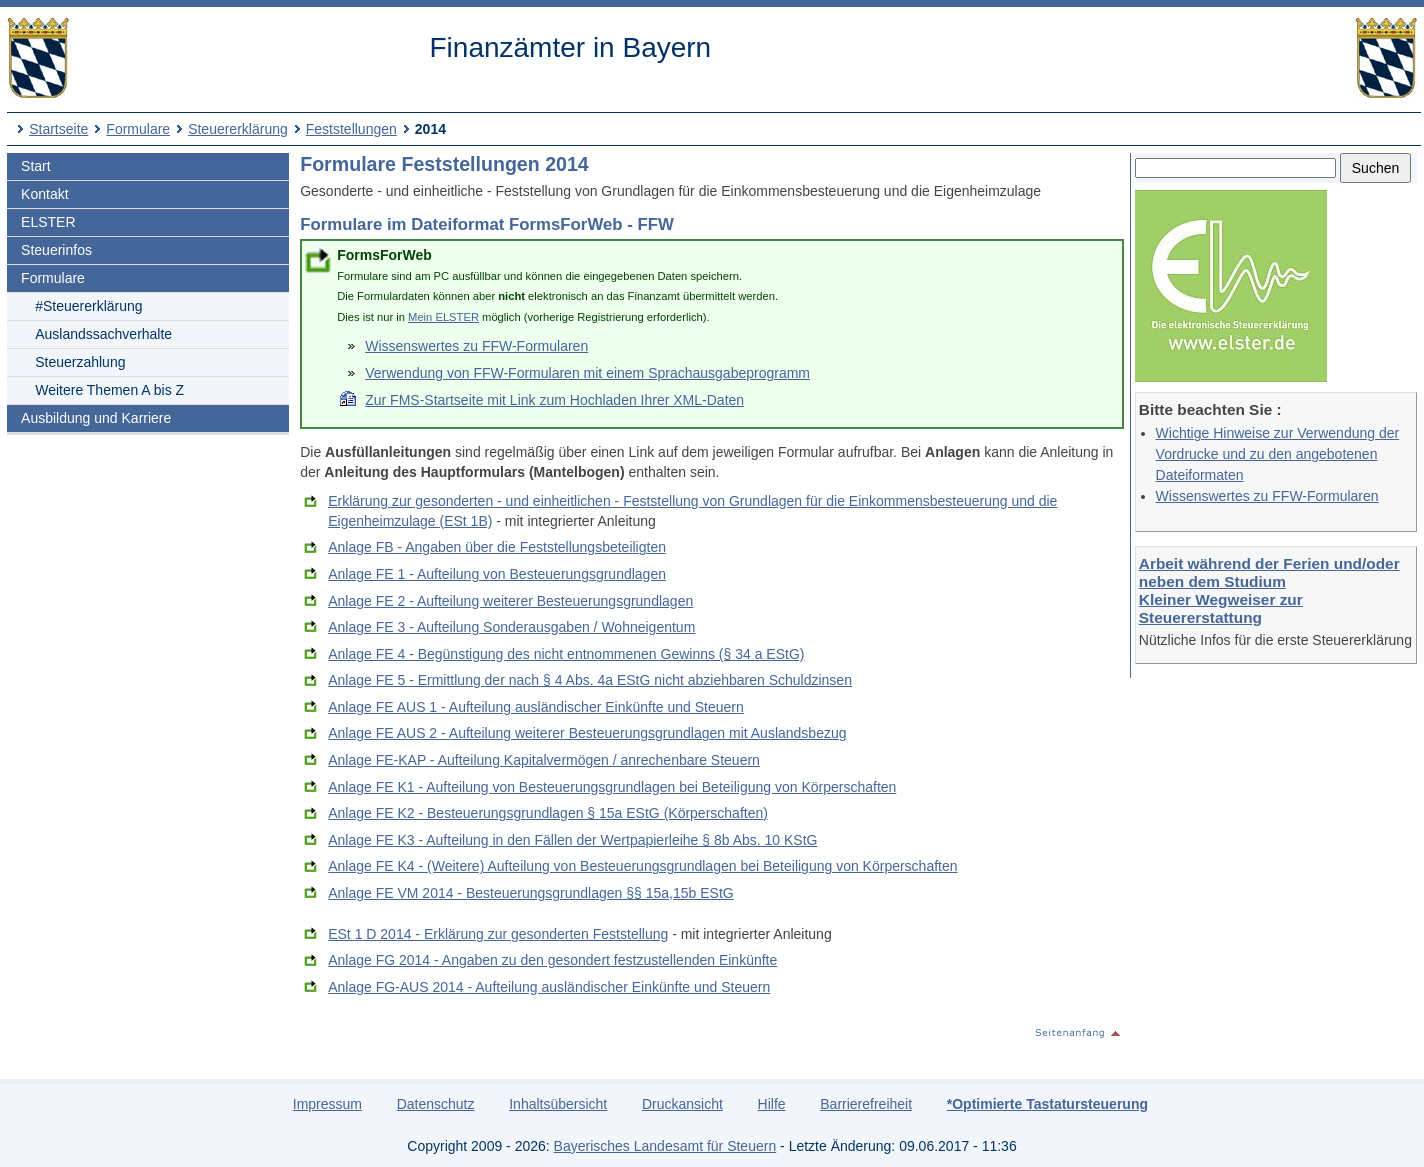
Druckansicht (682, 1104)
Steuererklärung (238, 129)
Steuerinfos (56, 250)
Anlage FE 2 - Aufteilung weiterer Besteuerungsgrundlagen (510, 601)
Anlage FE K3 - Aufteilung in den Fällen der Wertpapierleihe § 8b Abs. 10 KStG (572, 840)
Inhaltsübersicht (558, 1104)
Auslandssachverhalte (103, 334)
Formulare (138, 129)
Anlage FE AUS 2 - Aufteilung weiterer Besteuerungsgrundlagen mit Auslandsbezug (587, 733)
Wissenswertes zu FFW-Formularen (1267, 496)
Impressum (327, 1104)
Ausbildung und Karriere (96, 418)
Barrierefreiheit (866, 1104)
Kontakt (44, 194)
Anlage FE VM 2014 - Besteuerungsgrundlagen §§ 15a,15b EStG (531, 893)
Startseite (58, 129)
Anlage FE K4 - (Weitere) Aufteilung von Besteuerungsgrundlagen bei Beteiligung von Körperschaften (642, 866)
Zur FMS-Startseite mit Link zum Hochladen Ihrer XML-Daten (554, 400)
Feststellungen (351, 129)
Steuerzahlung (80, 362)
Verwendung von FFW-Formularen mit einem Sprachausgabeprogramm (587, 373)
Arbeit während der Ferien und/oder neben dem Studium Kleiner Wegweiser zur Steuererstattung (1269, 590)
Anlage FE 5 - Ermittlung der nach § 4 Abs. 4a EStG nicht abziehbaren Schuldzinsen (590, 680)
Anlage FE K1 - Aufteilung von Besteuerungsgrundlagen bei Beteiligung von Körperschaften (612, 787)
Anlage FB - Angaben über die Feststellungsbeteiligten (497, 547)
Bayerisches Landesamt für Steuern (665, 1146)
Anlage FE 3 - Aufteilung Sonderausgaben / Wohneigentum (511, 627)
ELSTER (48, 222)
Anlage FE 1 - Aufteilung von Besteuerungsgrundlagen (497, 574)
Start (36, 166)
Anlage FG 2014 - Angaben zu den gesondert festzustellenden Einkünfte (552, 960)
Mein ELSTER (443, 317)
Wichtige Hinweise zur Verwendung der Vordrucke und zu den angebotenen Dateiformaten (1278, 454)
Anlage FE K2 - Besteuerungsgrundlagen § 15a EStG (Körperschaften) (548, 813)
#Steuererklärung (88, 306)
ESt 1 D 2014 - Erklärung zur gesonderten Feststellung (498, 934)
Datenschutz (436, 1104)
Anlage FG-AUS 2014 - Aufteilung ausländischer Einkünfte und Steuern (549, 987)
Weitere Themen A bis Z (109, 390)
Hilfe (772, 1104)
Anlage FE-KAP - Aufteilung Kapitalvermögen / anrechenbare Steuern (544, 760)
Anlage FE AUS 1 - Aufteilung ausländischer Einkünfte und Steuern (536, 707)
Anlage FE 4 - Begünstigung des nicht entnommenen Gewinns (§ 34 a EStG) (566, 654)
